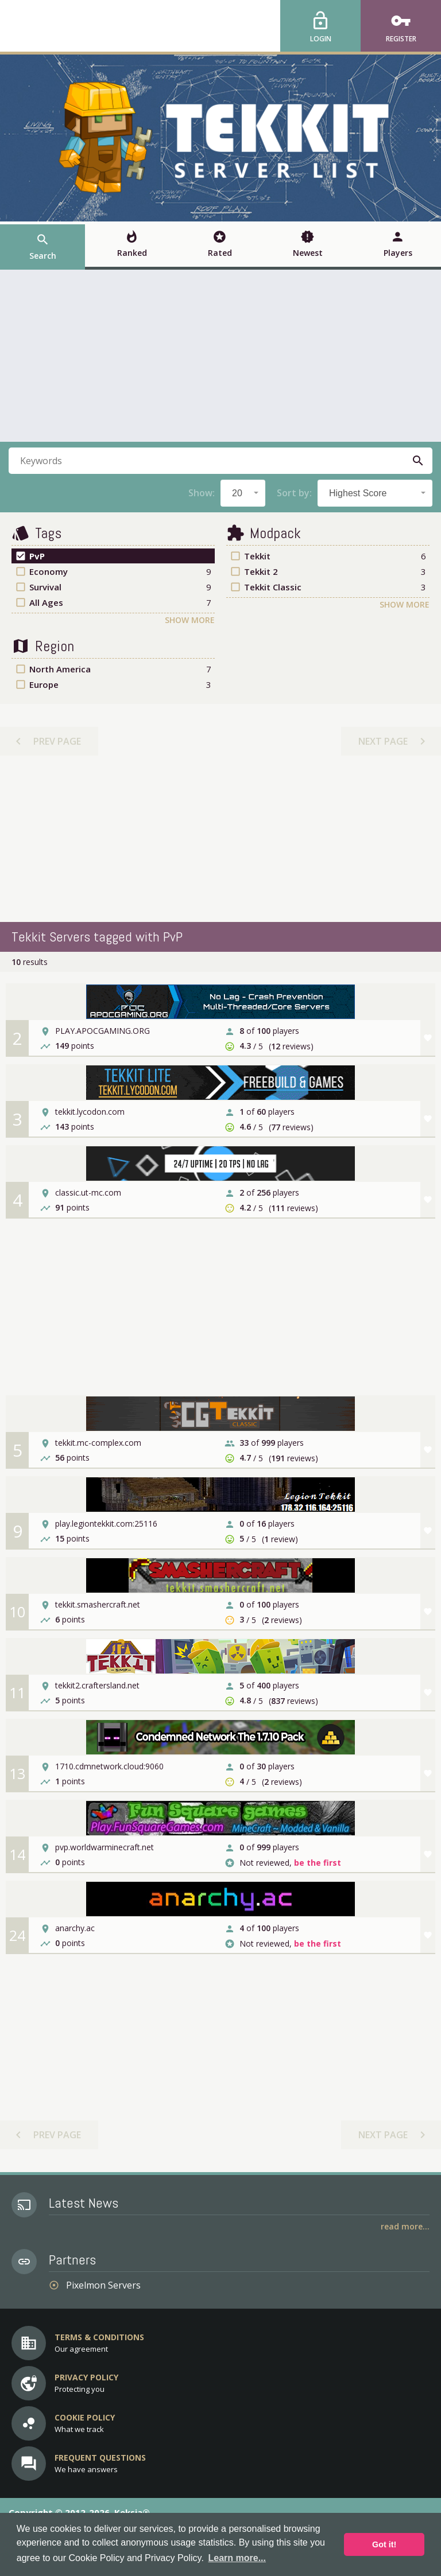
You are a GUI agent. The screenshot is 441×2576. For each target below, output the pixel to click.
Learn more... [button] (237, 2558)
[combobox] (242, 493)
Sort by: (294, 493)
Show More (190, 619)
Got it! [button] (384, 2544)
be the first (317, 1862)
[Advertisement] (220, 355)
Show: (201, 493)
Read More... (405, 2226)
